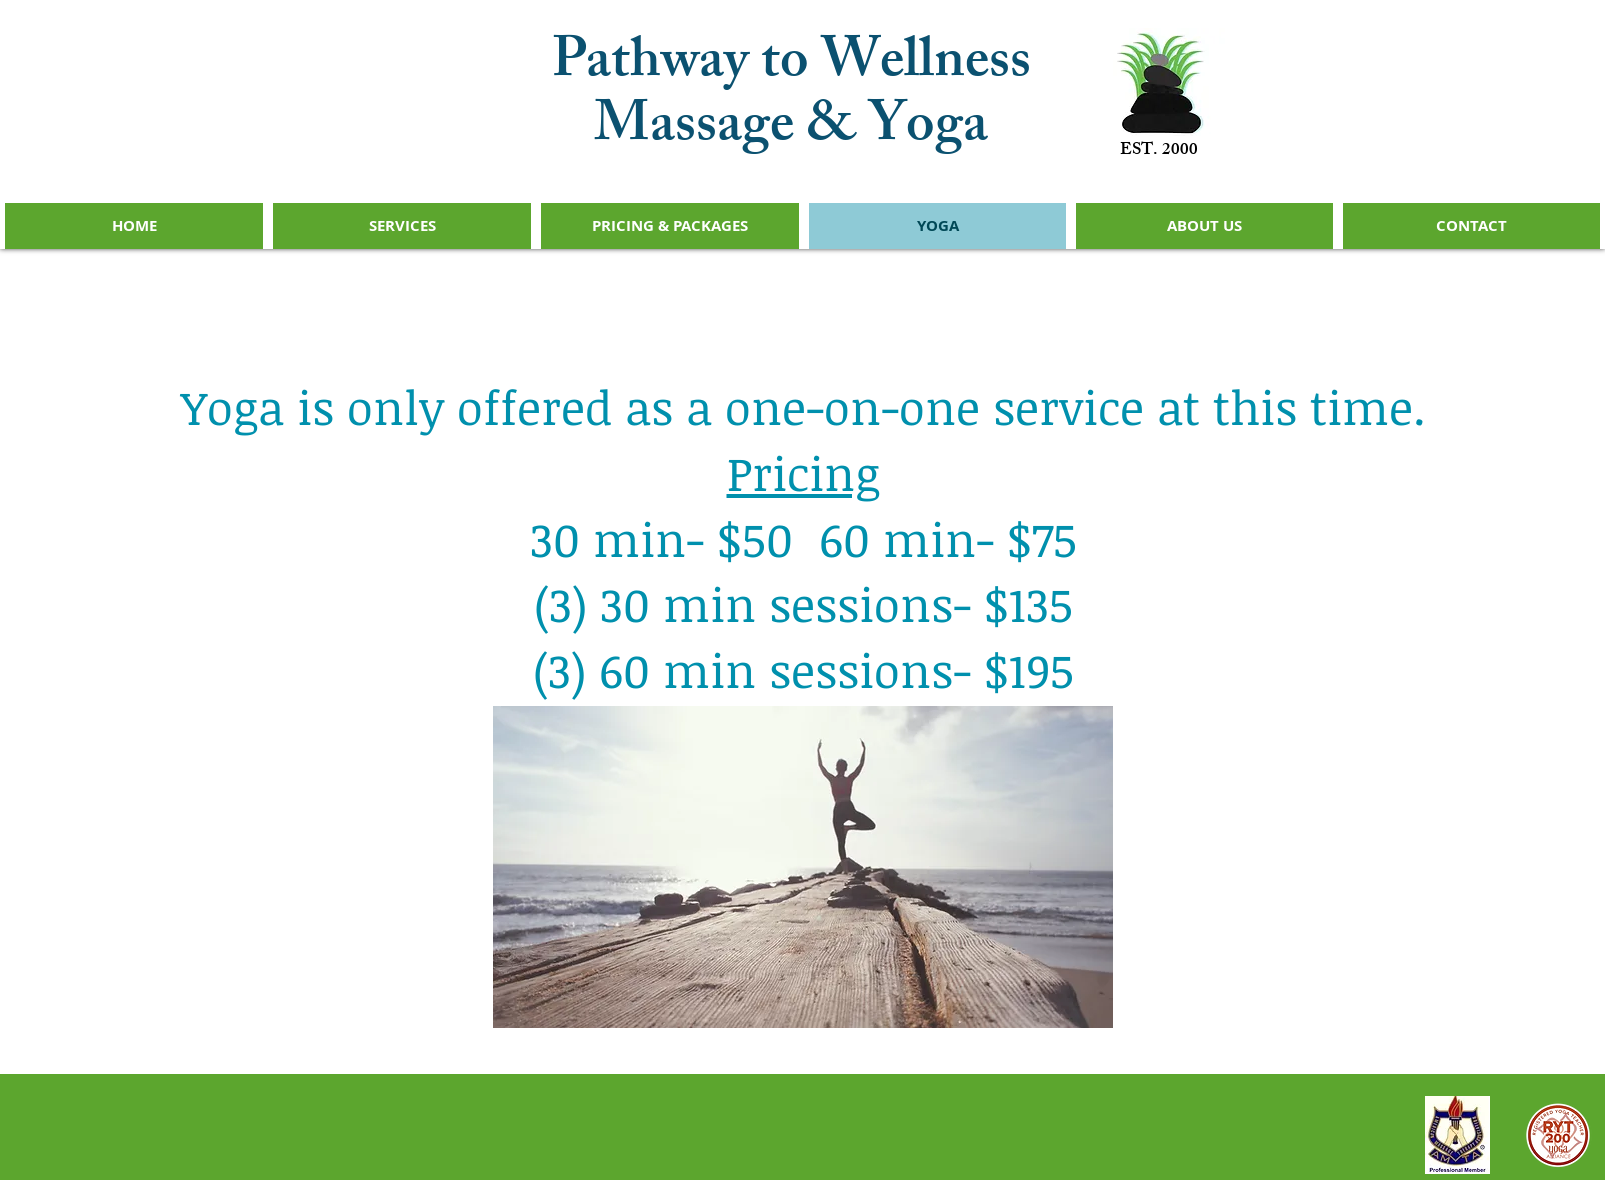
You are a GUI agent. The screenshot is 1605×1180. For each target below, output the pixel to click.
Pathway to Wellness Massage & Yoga (791, 98)
